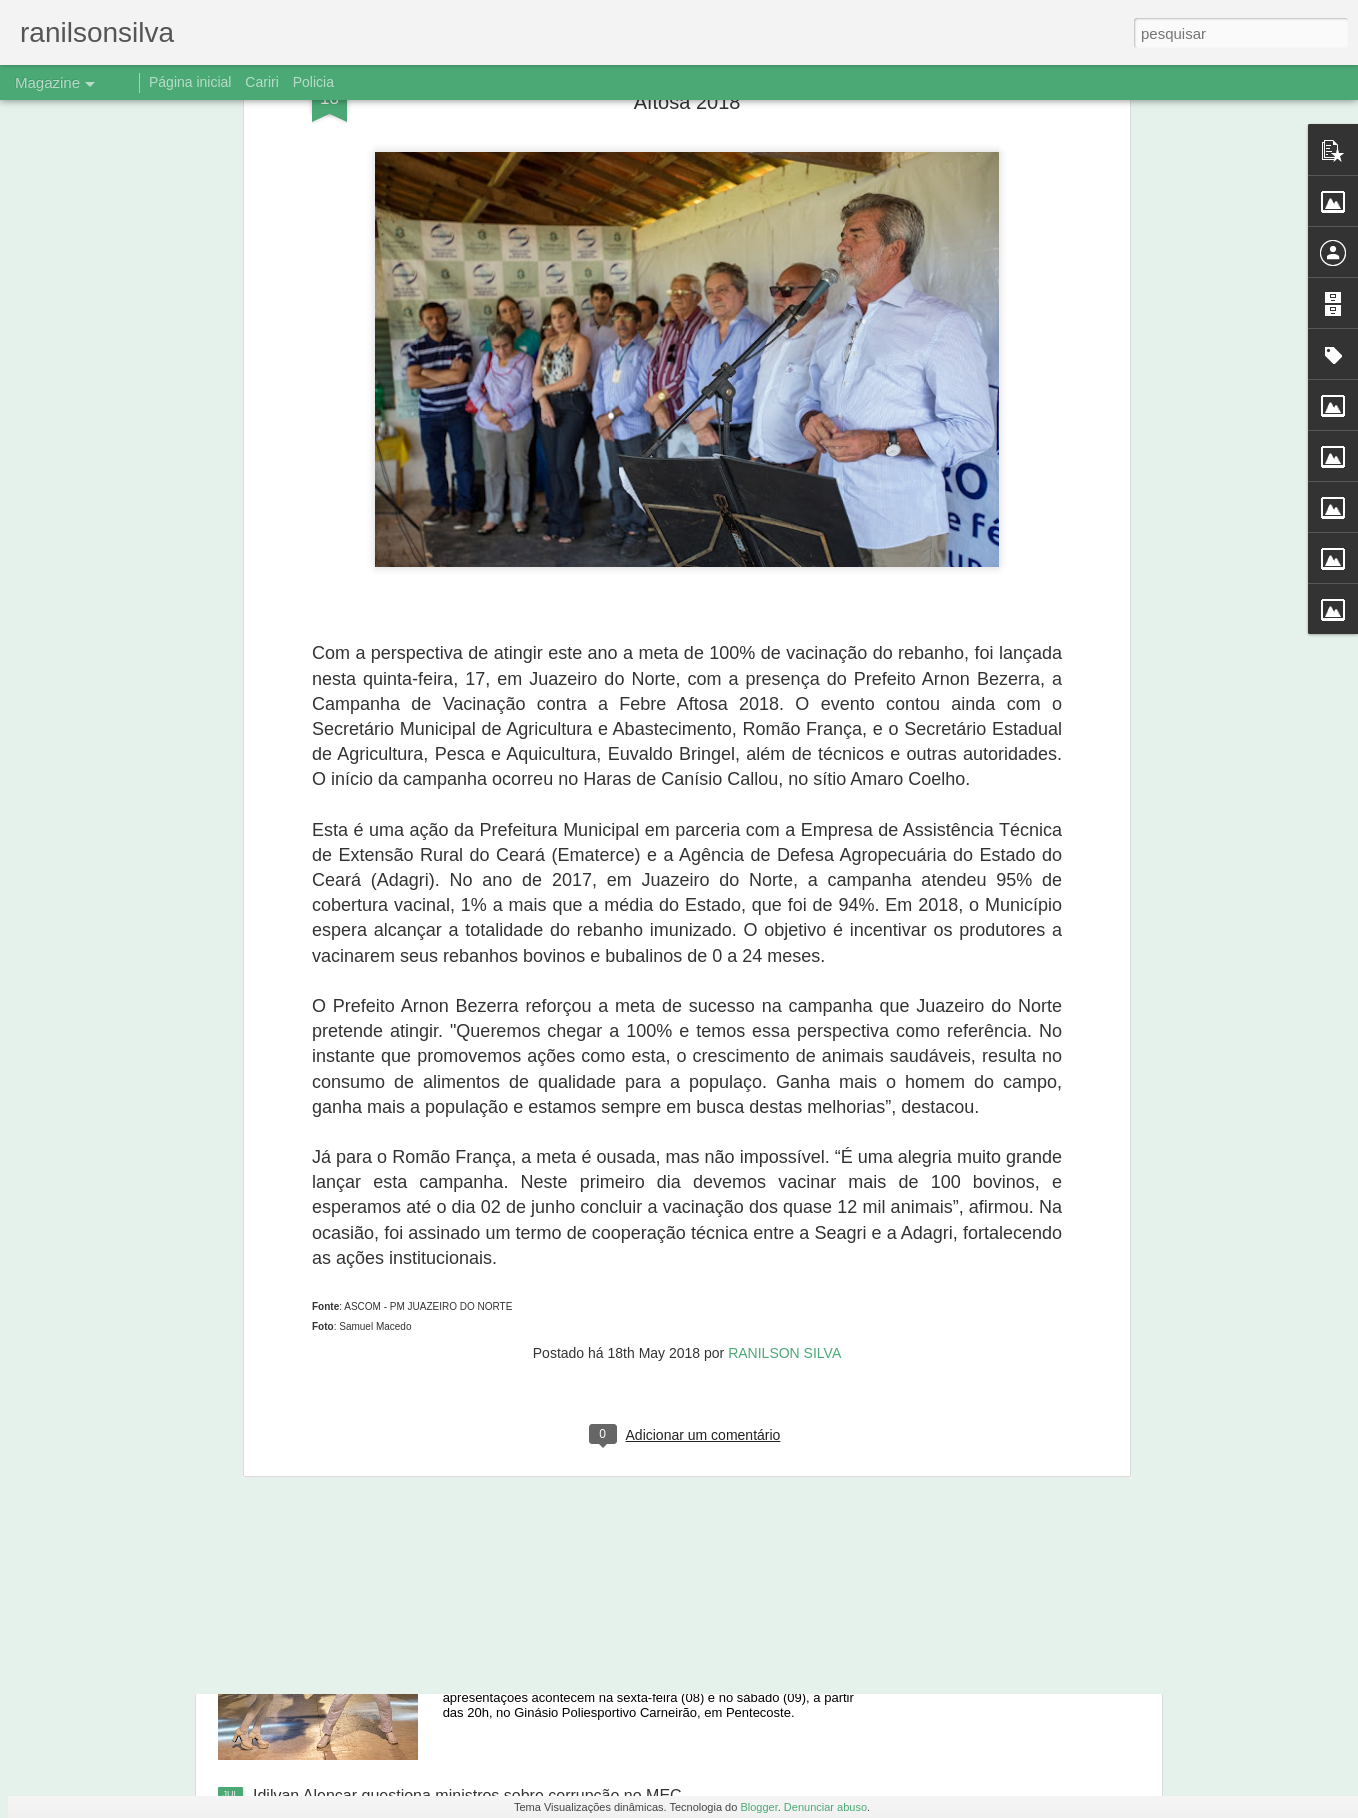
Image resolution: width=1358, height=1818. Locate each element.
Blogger (758, 1807)
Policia (313, 82)
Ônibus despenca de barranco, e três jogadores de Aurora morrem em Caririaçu (658, 1350)
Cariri (261, 82)
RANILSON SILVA (784, 1066)
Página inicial (190, 82)
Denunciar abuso (825, 1807)
